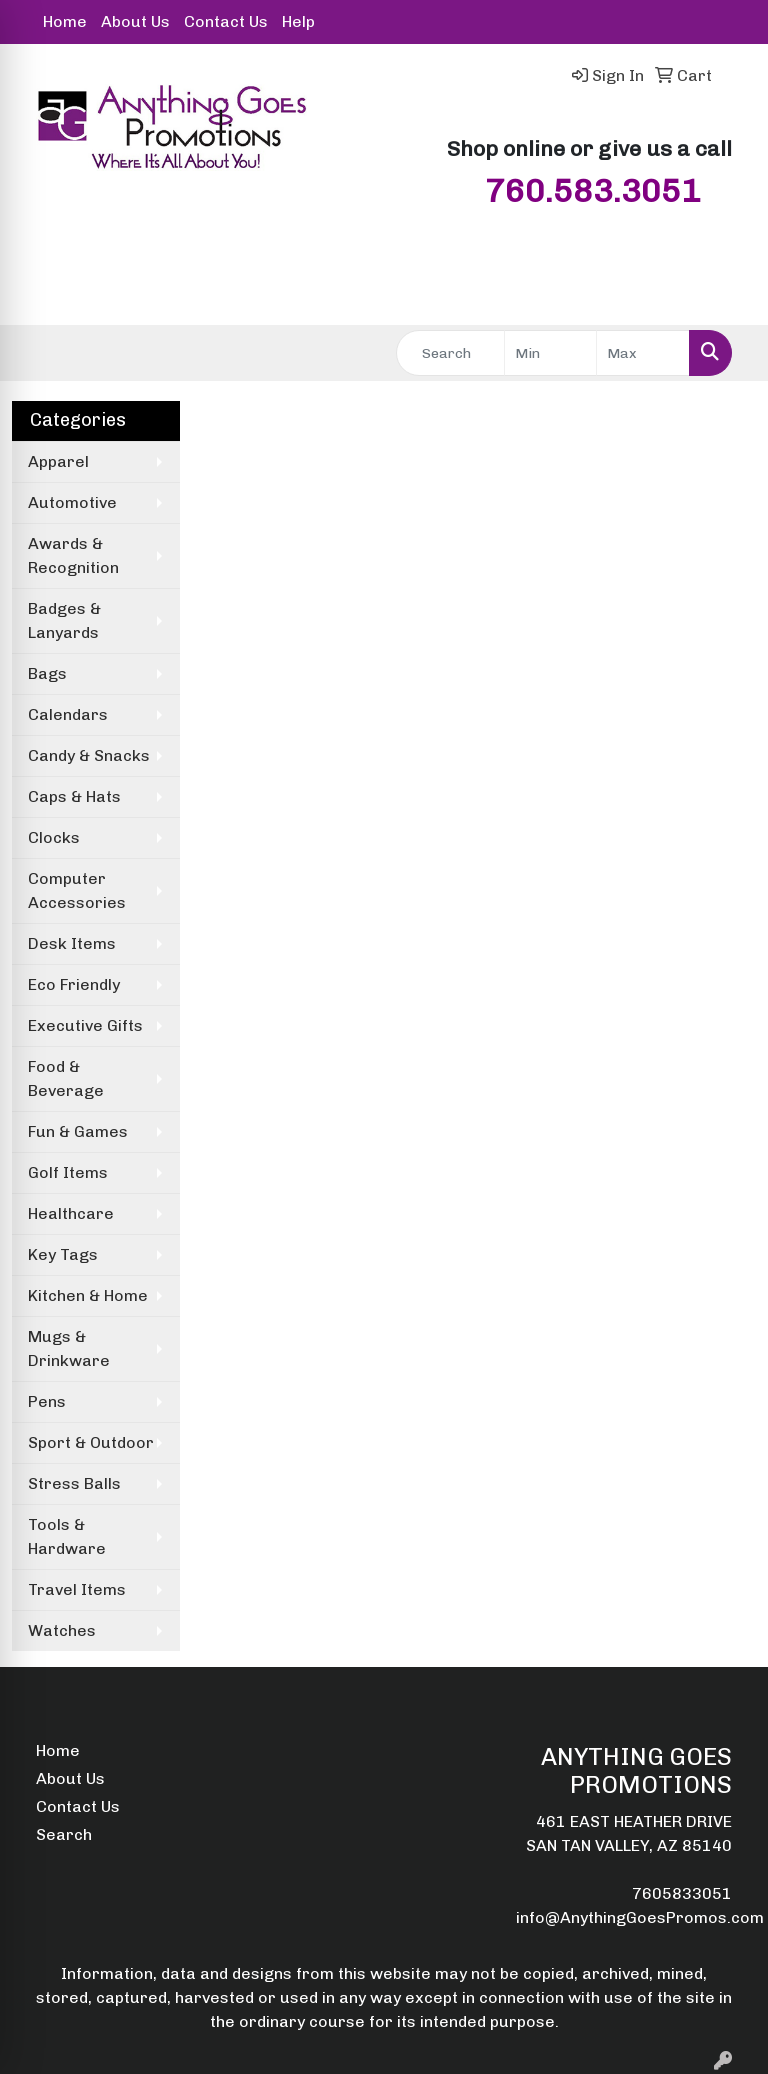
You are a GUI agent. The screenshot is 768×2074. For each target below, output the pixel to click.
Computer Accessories (77, 890)
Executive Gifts (85, 1025)
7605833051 (682, 1893)
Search (64, 1834)
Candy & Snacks (89, 755)
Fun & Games (78, 1131)
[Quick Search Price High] (643, 353)
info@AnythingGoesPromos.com (640, 1917)
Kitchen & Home (88, 1295)
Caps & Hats (74, 796)
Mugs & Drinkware (69, 1348)
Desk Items (72, 943)
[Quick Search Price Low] (551, 353)
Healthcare (71, 1213)
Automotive (72, 502)
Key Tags (63, 1254)
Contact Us (226, 21)
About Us (135, 21)
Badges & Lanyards (64, 620)
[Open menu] (728, 296)
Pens (47, 1401)
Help (298, 21)
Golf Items (68, 1172)
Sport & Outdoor (91, 1442)
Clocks (54, 837)
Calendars (68, 714)
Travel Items (77, 1589)
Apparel (58, 461)
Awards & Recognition (73, 555)
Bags (47, 673)
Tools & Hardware (67, 1536)
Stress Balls (74, 1483)
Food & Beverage (66, 1078)
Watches (62, 1630)
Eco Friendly (74, 984)
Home (65, 21)
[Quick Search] (450, 353)
